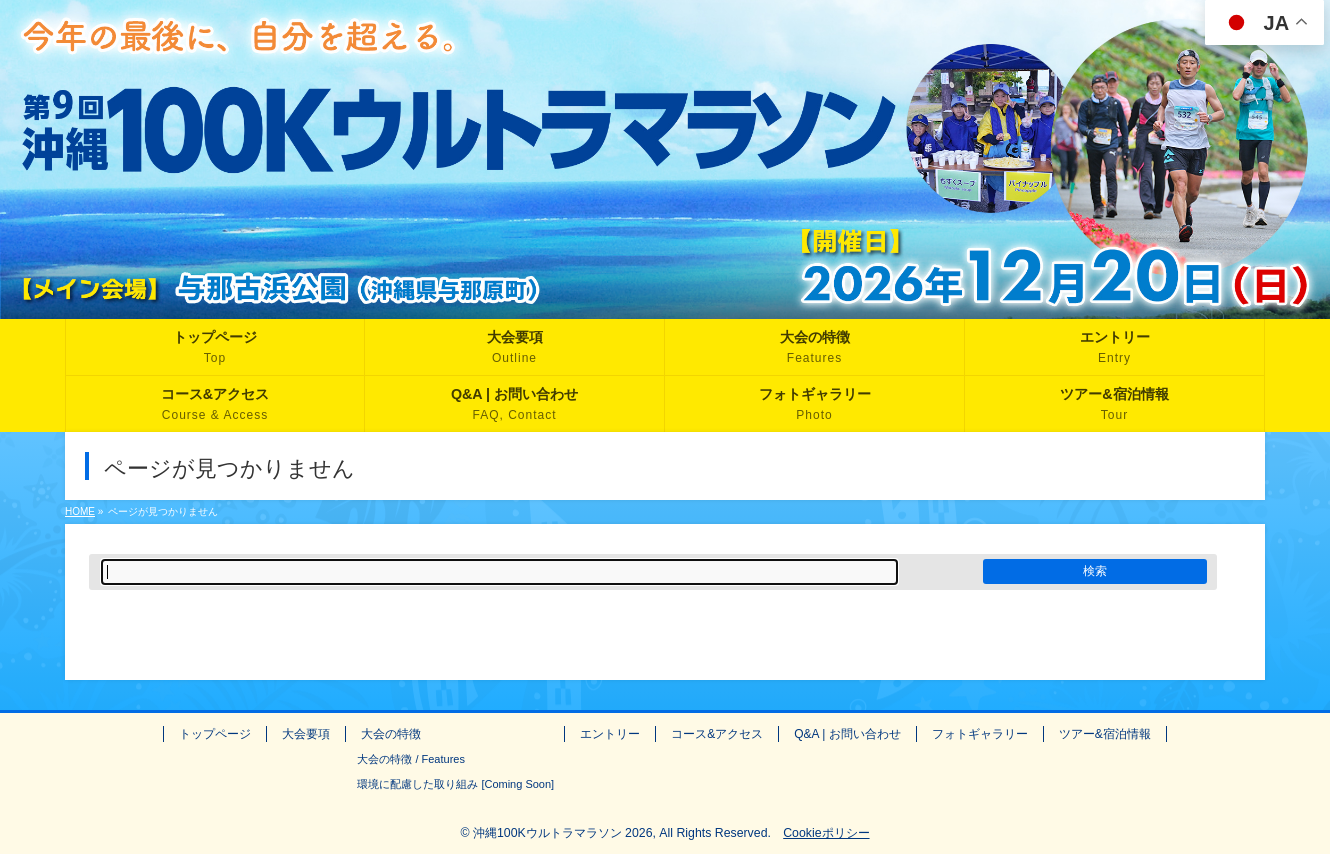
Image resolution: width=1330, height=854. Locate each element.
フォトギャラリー (980, 734)
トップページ (215, 734)
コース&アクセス (717, 734)
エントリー (610, 734)
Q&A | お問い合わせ (847, 734)
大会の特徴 (391, 734)
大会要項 (306, 734)
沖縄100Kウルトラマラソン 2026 (563, 833)
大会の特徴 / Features (411, 759)
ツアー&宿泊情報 (1105, 734)
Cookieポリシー (826, 833)
